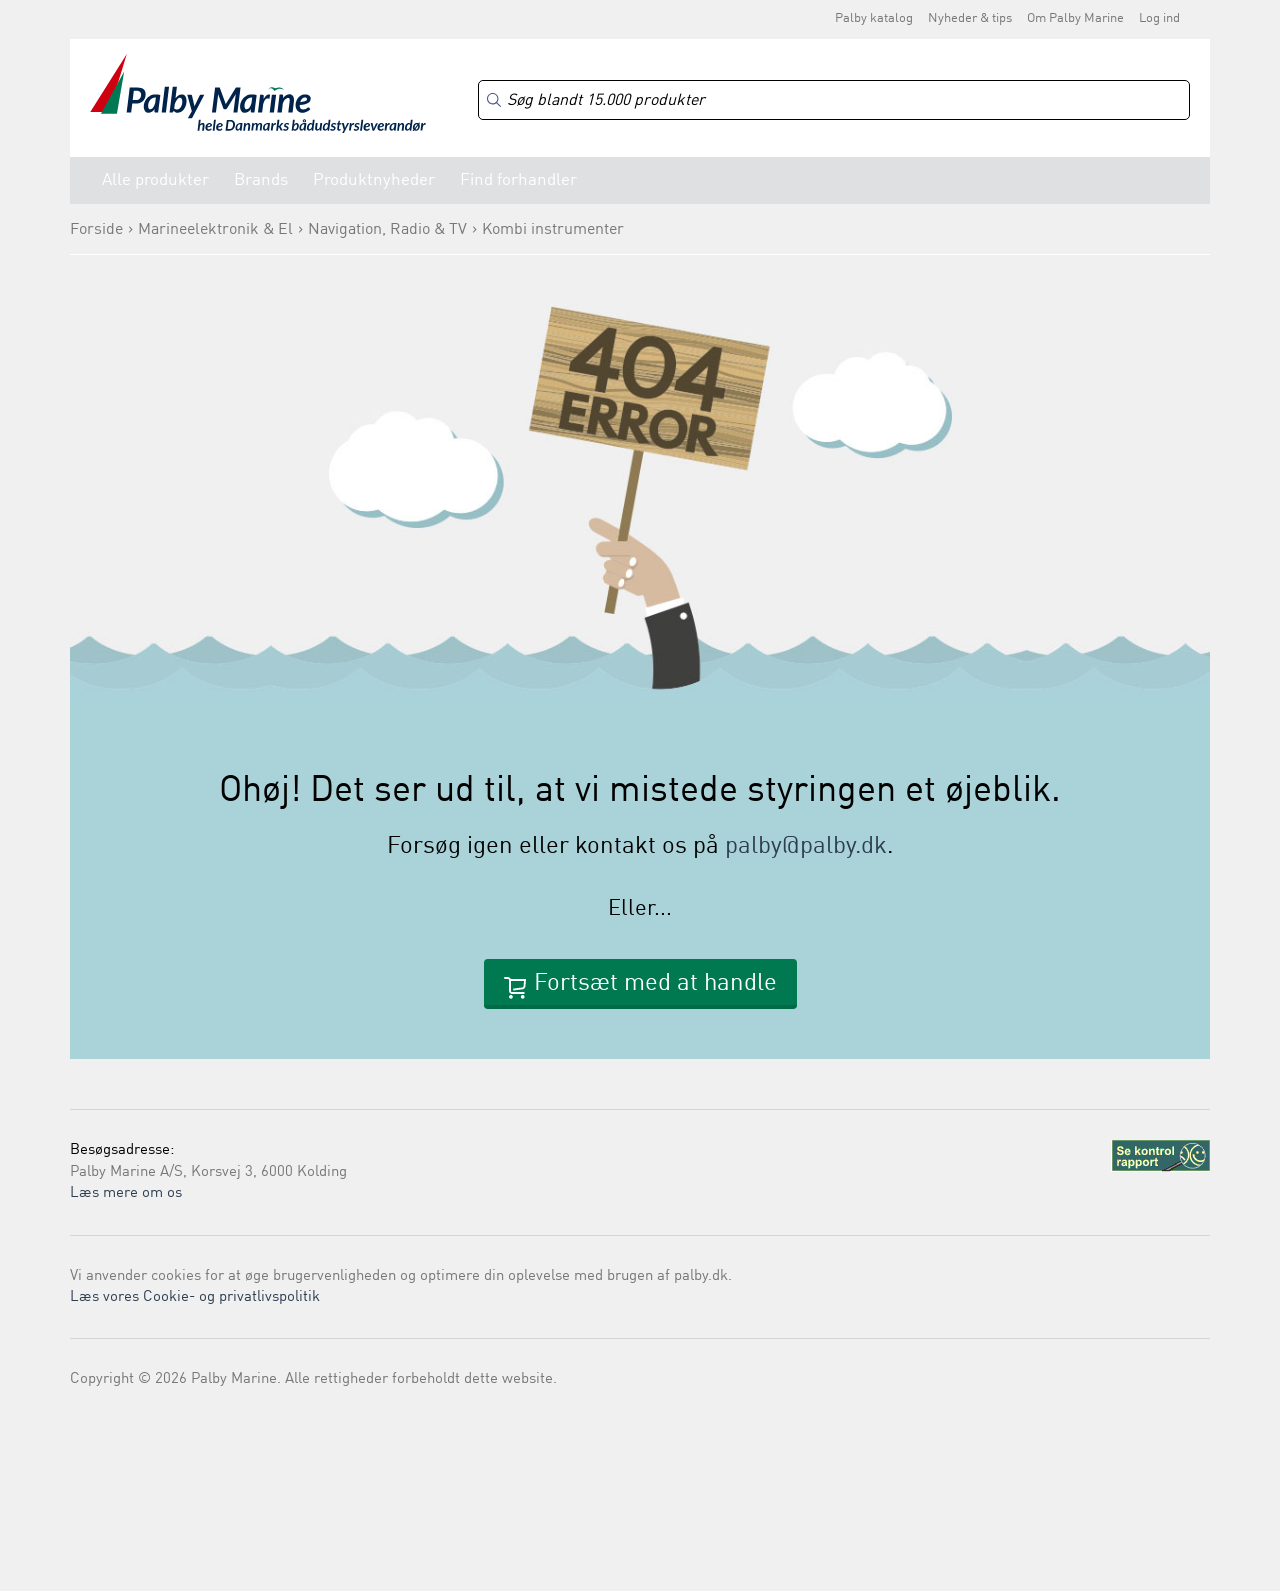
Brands (261, 180)
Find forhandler (518, 180)
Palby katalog (874, 18)
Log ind (1159, 18)
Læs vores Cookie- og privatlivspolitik (195, 1297)
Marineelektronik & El (215, 230)
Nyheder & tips (970, 18)
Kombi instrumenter (553, 230)
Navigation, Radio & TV (387, 230)
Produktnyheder (374, 180)
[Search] (834, 100)
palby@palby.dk (806, 847)
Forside (96, 230)
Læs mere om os (126, 1193)
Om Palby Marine (1075, 18)
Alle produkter (155, 180)
